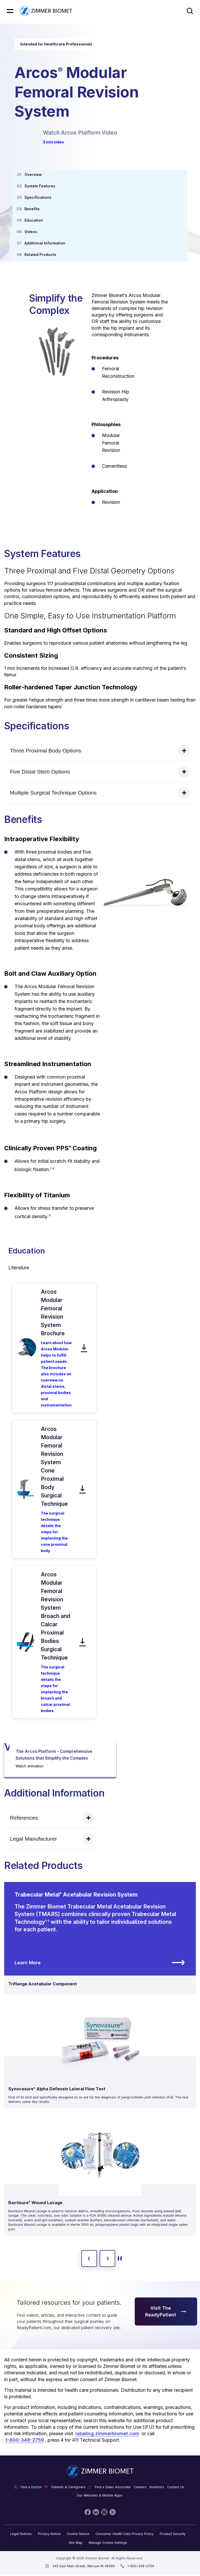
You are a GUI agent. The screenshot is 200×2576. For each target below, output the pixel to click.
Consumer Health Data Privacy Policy (124, 2534)
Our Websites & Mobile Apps (99, 2495)
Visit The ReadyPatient (165, 2311)
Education (33, 220)
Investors (157, 2487)
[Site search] (190, 11)
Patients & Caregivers (68, 2487)
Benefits (32, 209)
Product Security (173, 2534)
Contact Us (175, 2487)
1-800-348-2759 (24, 2440)
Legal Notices (21, 2534)
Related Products (40, 254)
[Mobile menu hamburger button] (10, 11)
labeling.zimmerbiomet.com (107, 2433)
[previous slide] (89, 2258)
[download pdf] (84, 1348)
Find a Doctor (31, 2487)
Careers (140, 2487)
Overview (33, 174)
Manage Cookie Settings (108, 2543)
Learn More (100, 1962)
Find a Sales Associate (113, 2487)
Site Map (75, 2543)
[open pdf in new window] (26, 1348)
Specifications (37, 197)
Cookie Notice (78, 2534)
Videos (30, 231)
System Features (39, 186)
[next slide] (107, 2258)
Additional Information (44, 243)
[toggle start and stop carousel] (120, 2258)
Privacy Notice (49, 2534)
